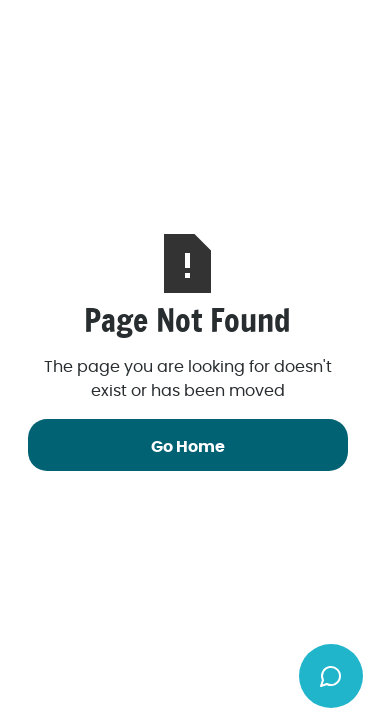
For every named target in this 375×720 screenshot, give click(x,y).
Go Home (188, 447)
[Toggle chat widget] (331, 676)
